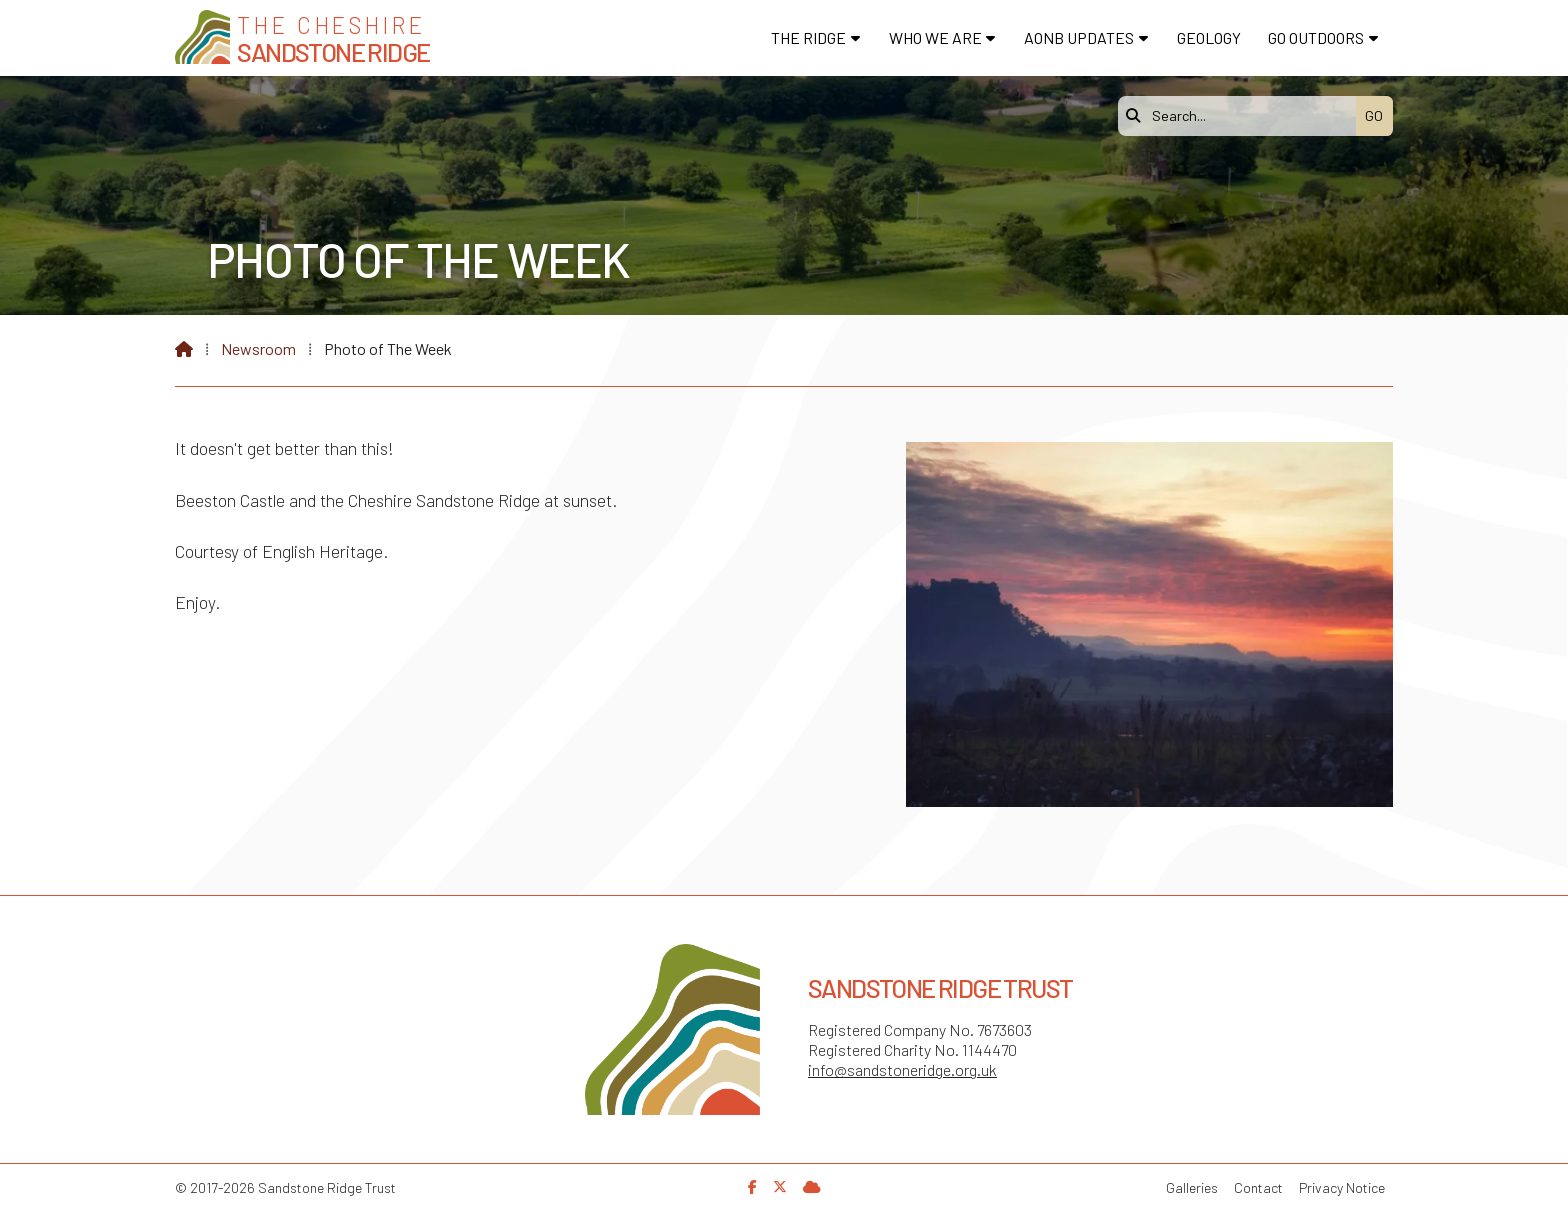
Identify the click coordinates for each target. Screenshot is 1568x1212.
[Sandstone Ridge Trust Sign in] (812, 1186)
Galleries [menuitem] (1192, 1187)
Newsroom (258, 348)
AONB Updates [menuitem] (1079, 37)
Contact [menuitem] (1258, 1187)
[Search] (1242, 116)
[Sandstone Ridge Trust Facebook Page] (752, 1186)
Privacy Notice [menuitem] (1342, 1187)
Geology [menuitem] (1209, 37)
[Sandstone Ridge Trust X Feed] (780, 1186)
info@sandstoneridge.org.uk (902, 1069)
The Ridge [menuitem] (808, 37)
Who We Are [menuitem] (935, 37)
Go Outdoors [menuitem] (1316, 37)
